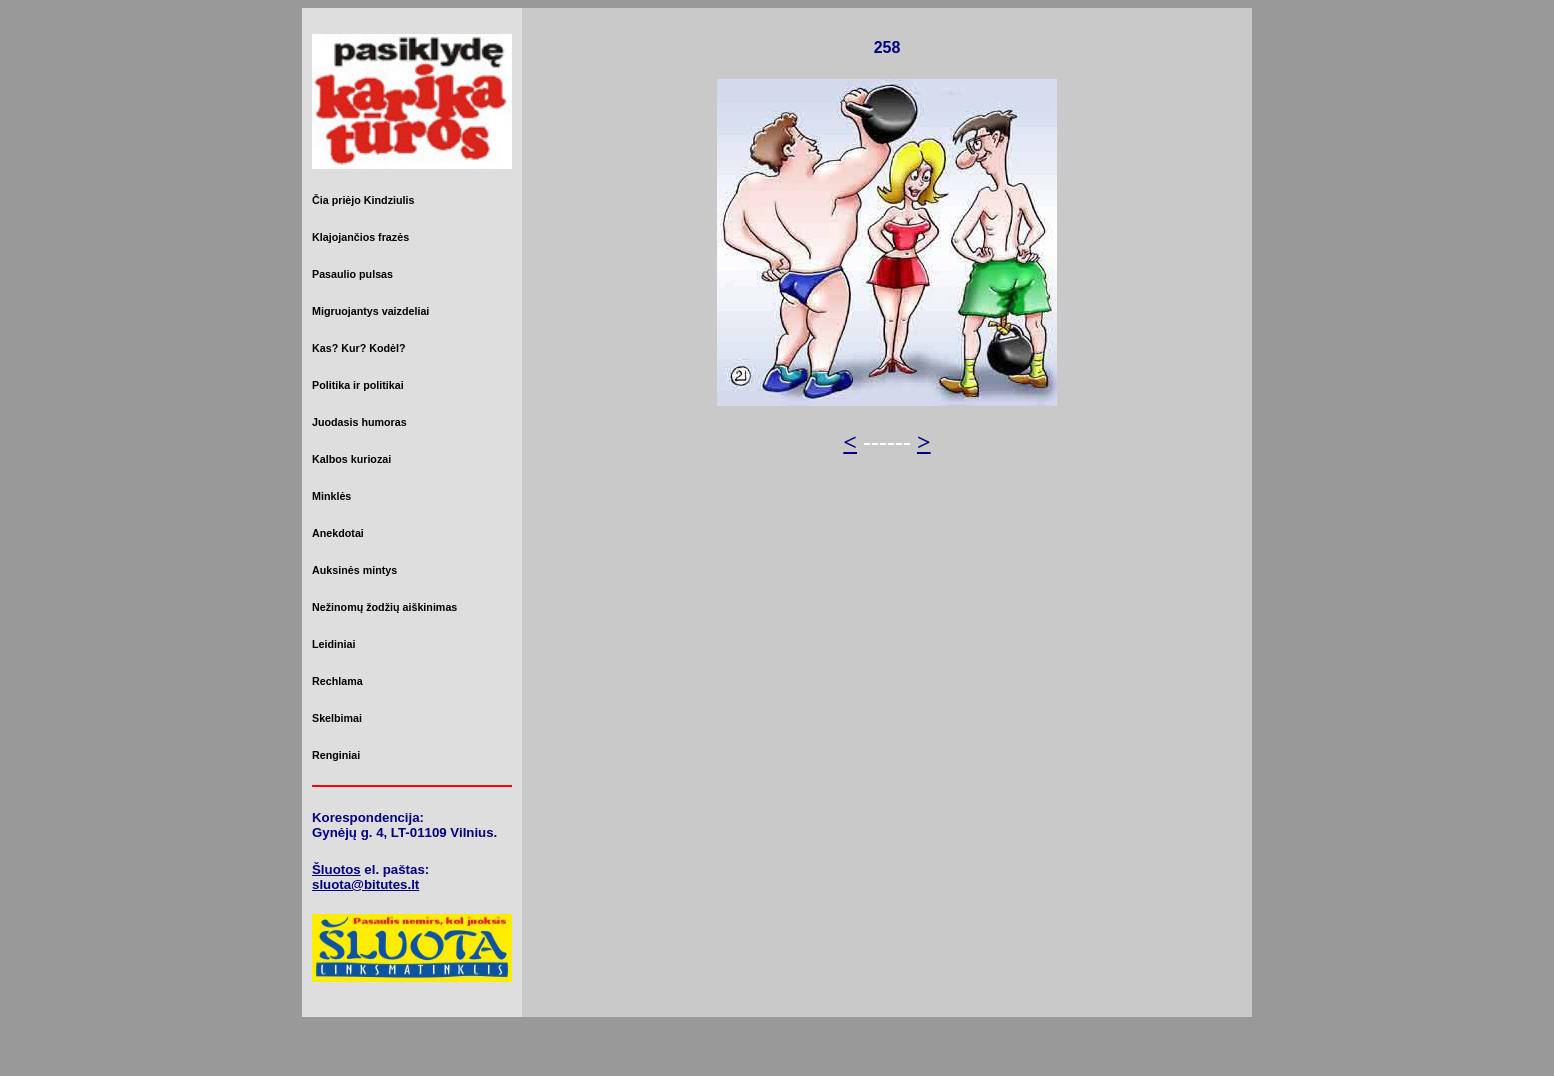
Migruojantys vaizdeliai (370, 311)
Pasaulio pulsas (352, 274)
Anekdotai (338, 533)
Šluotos (336, 869)
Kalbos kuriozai (351, 459)
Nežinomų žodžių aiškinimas (384, 607)
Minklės (331, 496)
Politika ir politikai (358, 385)
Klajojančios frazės (360, 237)
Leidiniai (333, 644)
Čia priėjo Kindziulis (363, 200)
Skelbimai (337, 718)
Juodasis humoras (359, 422)
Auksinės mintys (354, 570)
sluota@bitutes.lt (365, 884)
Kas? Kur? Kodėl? (359, 348)
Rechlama (337, 681)
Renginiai (336, 755)
